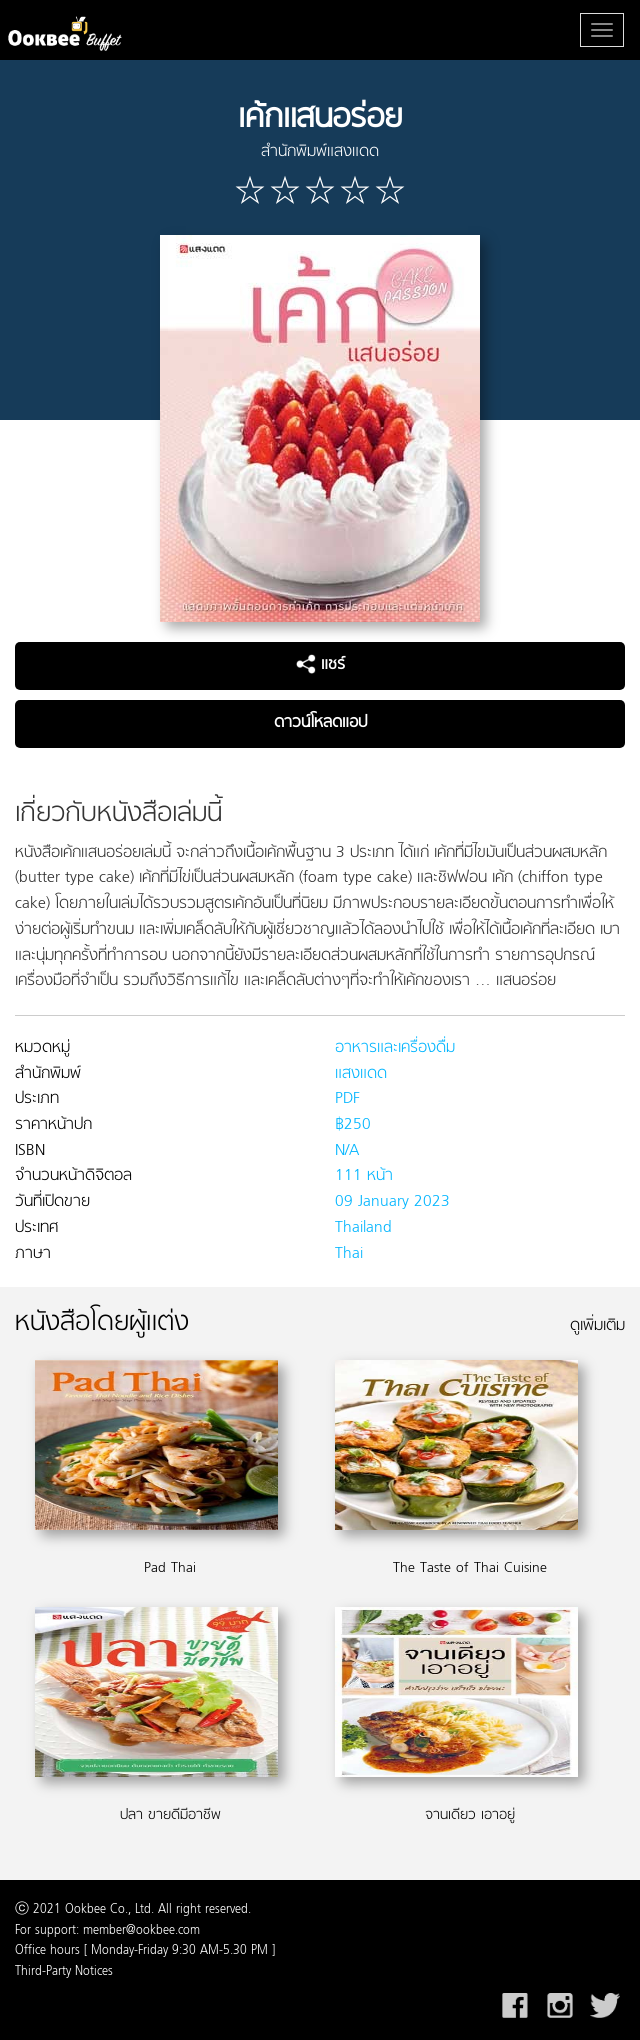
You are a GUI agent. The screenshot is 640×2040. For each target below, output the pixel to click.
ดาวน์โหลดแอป (320, 723)
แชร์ (320, 665)
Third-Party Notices (64, 1972)
